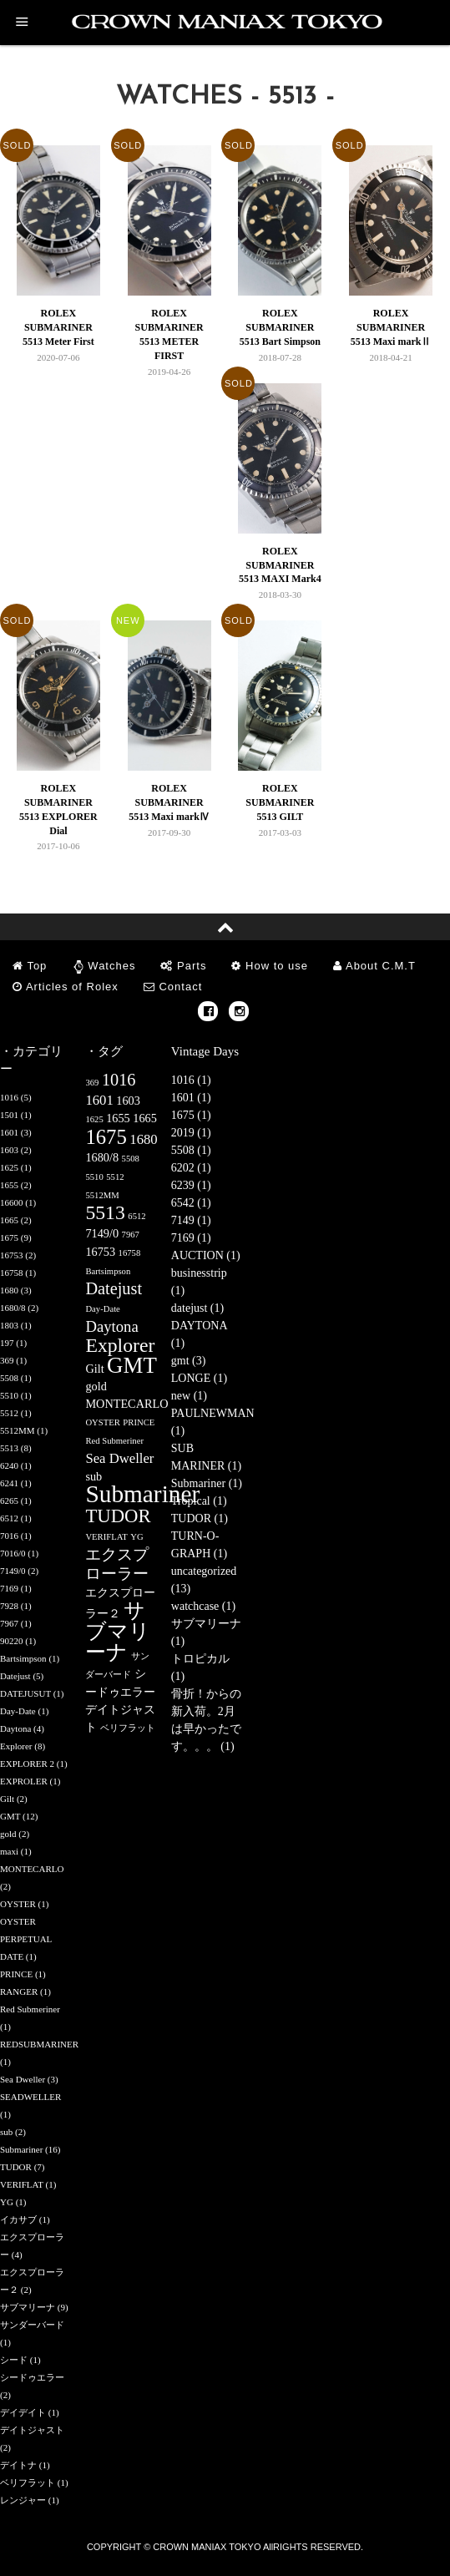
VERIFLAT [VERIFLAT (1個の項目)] (106, 1536)
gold (8, 1834)
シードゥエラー (32, 2377)
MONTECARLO (31, 1869)
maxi (9, 1851)
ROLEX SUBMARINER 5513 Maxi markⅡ (391, 327)
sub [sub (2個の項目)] (93, 1476)
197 (7, 1343)
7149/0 (13, 1571)
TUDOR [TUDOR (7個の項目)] (117, 1516)
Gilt (7, 1799)
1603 (9, 1150)
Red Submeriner (30, 2009)
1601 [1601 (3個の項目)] (99, 1100)
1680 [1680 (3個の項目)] (143, 1139)
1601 (9, 1132)
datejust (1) (197, 1308)
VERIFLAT (21, 2184)
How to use (269, 965)
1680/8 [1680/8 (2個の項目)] (102, 1157)
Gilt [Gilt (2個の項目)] (94, 1368)
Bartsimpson (23, 1658)
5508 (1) (191, 1150)
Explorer (16, 1746)
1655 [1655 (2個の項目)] (118, 1118)
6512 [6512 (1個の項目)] (136, 1216)
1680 (9, 1290)
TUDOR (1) (199, 1518)
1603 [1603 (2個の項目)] (128, 1100)
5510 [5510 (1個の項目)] (94, 1177)
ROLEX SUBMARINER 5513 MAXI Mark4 (280, 565)
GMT (10, 1816)
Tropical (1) (199, 1501)
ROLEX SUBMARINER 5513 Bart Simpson (280, 327)
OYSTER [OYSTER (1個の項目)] (102, 1422)
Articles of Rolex (66, 986)
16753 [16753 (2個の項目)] (100, 1251)
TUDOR (16, 2167)
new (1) (189, 1395)
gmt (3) (188, 1360)
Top (30, 965)
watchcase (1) (203, 1606)
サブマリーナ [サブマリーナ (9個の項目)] (117, 1631)
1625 (9, 1167)
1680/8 (13, 1308)
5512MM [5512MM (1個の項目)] (102, 1195)
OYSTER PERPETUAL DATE (26, 1938)
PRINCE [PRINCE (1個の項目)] (138, 1422)
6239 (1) (191, 1185)
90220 (11, 1641)
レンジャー (23, 2500)
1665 (9, 1220)
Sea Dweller (22, 2079)
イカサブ (18, 2219)
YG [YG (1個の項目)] (136, 1536)
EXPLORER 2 (27, 1764)
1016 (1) (191, 1080)
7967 (9, 1623)
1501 (9, 1115)
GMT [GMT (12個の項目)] (132, 1365)
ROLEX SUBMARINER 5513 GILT (279, 802)
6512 (9, 1518)
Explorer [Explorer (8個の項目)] (119, 1345)
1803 (9, 1325)
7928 (9, 1606)
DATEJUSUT (25, 1693)
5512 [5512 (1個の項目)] (115, 1177)
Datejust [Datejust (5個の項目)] (113, 1288)
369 (7, 1360)
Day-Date (18, 1711)
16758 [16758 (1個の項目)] (130, 1253)
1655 (9, 1185)
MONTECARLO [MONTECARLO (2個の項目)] (126, 1403)
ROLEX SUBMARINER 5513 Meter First (58, 327)
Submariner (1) (206, 1483)
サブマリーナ (27, 2307)
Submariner (21, 2149)
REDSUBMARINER (39, 2044)
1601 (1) (191, 1097)
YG (6, 2202)
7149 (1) (191, 1220)
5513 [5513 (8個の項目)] (104, 1212)
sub (6, 2132)
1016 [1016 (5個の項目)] (119, 1079)
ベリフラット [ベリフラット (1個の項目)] (127, 1728)
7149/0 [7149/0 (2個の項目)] (102, 1233)
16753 (11, 1255)
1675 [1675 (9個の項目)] (105, 1137)
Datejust (15, 1676)
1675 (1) (191, 1115)
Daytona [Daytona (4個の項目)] (111, 1326)
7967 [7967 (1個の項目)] (130, 1234)
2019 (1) (191, 1132)
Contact (173, 986)
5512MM (17, 1430)
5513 (9, 1448)
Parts (183, 965)
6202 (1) (191, 1167)
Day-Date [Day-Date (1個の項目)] (102, 1308)
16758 (11, 1273)
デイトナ (18, 2465)
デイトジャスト (32, 2430)
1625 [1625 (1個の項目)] (94, 1119)
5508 (9, 1378)
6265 (9, 1500)
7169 (9, 1588)
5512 (9, 1413)
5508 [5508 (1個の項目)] (130, 1158)
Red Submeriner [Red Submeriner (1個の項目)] (114, 1440)
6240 (9, 1465)
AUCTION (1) (205, 1255)
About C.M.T (374, 965)
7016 (9, 1536)
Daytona (15, 1728)
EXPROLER (24, 1781)
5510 (9, 1395)
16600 (11, 1202)
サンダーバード (32, 2325)
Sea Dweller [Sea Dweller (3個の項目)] (119, 1458)
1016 (9, 1097)
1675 (9, 1237)
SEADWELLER (30, 2097)
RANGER (19, 1991)
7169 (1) (191, 1238)
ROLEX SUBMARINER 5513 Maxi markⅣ (169, 802)
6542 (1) (191, 1203)
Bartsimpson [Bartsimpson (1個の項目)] (107, 1271)
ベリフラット (27, 2482)
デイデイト (23, 2412)
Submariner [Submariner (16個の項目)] (142, 1493)
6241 (9, 1483)
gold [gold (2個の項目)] (95, 1386)
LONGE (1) (199, 1378)
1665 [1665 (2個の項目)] (145, 1118)
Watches (111, 965)
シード (14, 2360)
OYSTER (18, 1904)
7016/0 (13, 1553)
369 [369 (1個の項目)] (92, 1082)
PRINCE (16, 1974)
